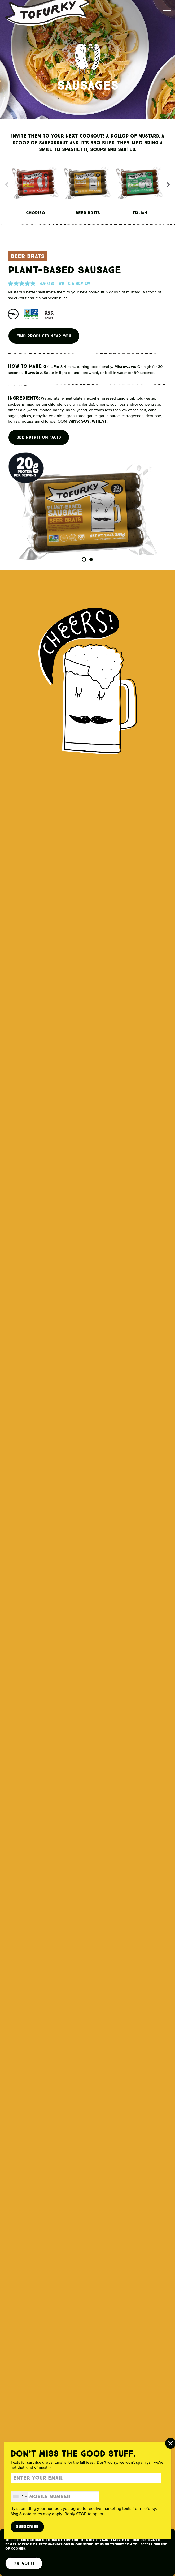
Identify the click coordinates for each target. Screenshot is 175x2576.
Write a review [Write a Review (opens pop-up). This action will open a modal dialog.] (74, 283)
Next (169, 184)
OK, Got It (24, 2563)
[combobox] (19, 2497)
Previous (5, 184)
